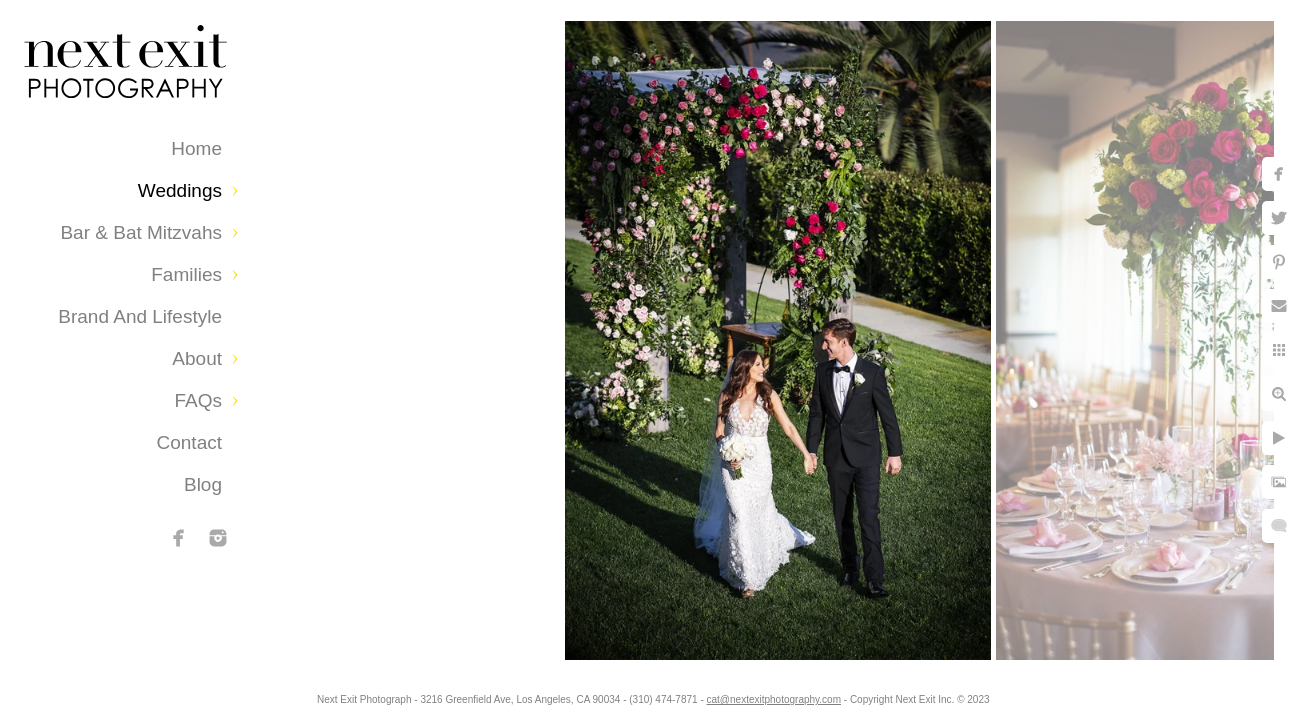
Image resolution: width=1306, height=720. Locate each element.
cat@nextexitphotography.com (783, 694)
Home (196, 148)
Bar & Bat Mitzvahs (141, 232)
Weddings (180, 190)
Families (186, 274)
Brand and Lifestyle (140, 316)
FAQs (198, 400)
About (197, 358)
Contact (189, 442)
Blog (203, 484)
